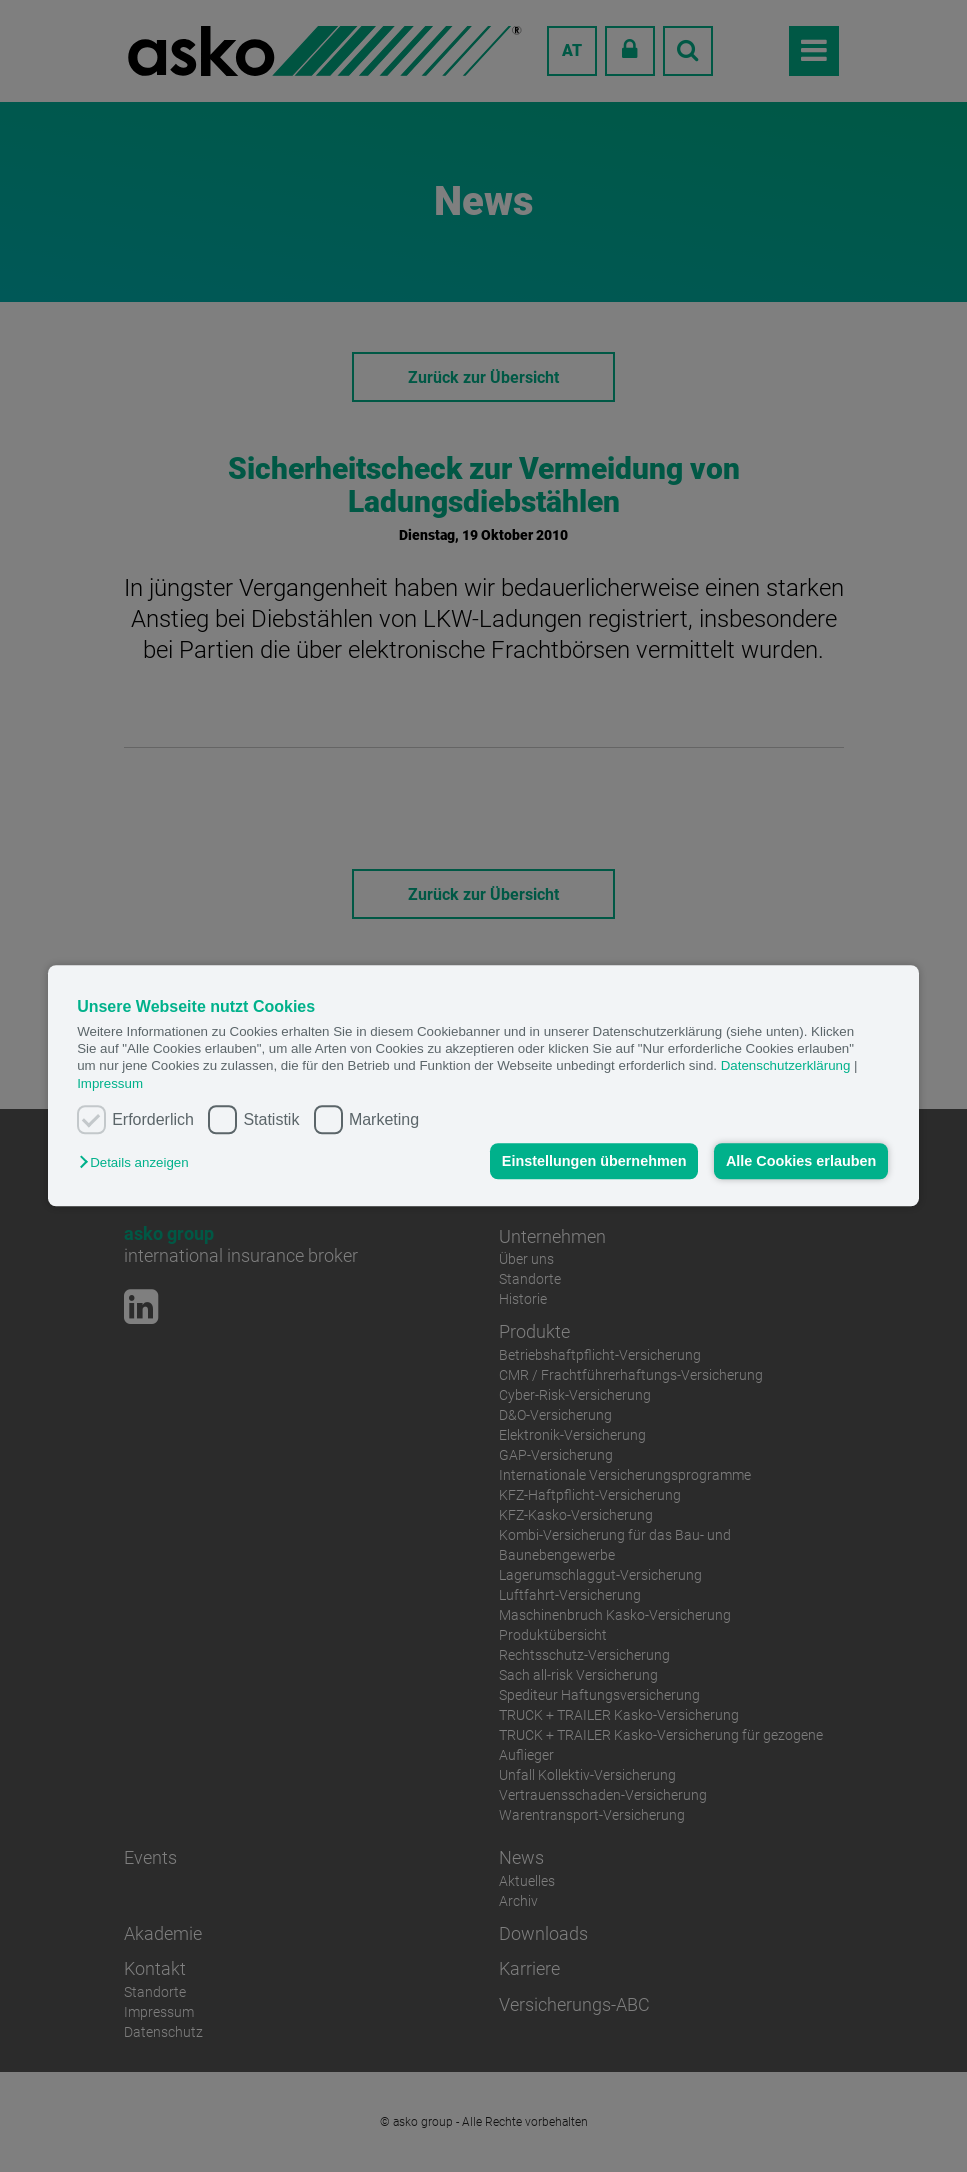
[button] (138, 1163)
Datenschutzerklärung (786, 1066)
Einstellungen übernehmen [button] (594, 1161)
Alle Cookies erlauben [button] (801, 1161)
